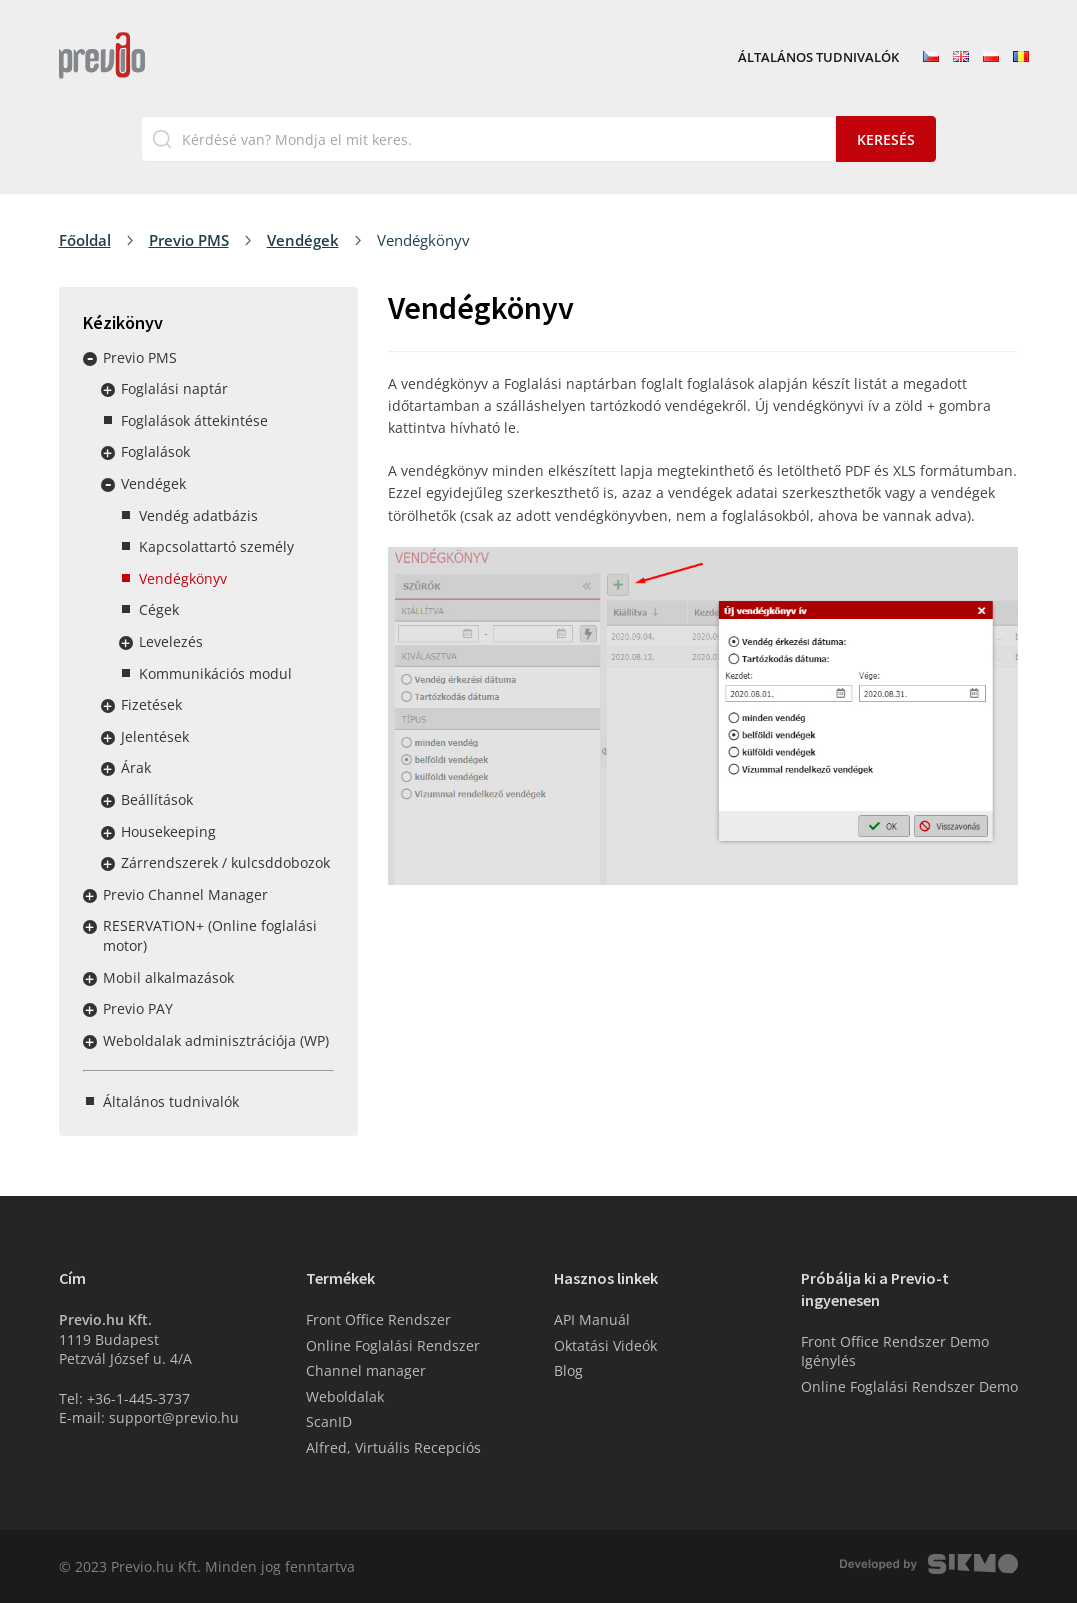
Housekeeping (168, 831)
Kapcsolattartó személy (216, 546)
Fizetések (151, 704)
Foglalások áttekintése (194, 420)
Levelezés (171, 641)
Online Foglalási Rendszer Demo (909, 1386)
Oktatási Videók (605, 1345)
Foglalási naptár (174, 388)
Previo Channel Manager (185, 894)
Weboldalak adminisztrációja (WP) (216, 1040)
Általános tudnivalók (818, 58)
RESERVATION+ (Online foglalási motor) (210, 935)
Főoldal (85, 240)
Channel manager (366, 1370)
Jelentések (155, 736)
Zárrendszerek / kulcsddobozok (225, 862)
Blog (568, 1370)
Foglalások (155, 451)
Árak (136, 767)
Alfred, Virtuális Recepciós (393, 1447)
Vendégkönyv (183, 578)
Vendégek (303, 240)
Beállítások (157, 799)
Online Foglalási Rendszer (393, 1345)
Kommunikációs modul (215, 673)
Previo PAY (138, 1008)
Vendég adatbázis (198, 515)
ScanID (329, 1421)
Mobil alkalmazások (168, 977)
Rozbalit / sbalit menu (90, 359)
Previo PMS (189, 240)
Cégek (159, 609)
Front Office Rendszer (378, 1319)
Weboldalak (345, 1396)
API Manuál (592, 1319)
